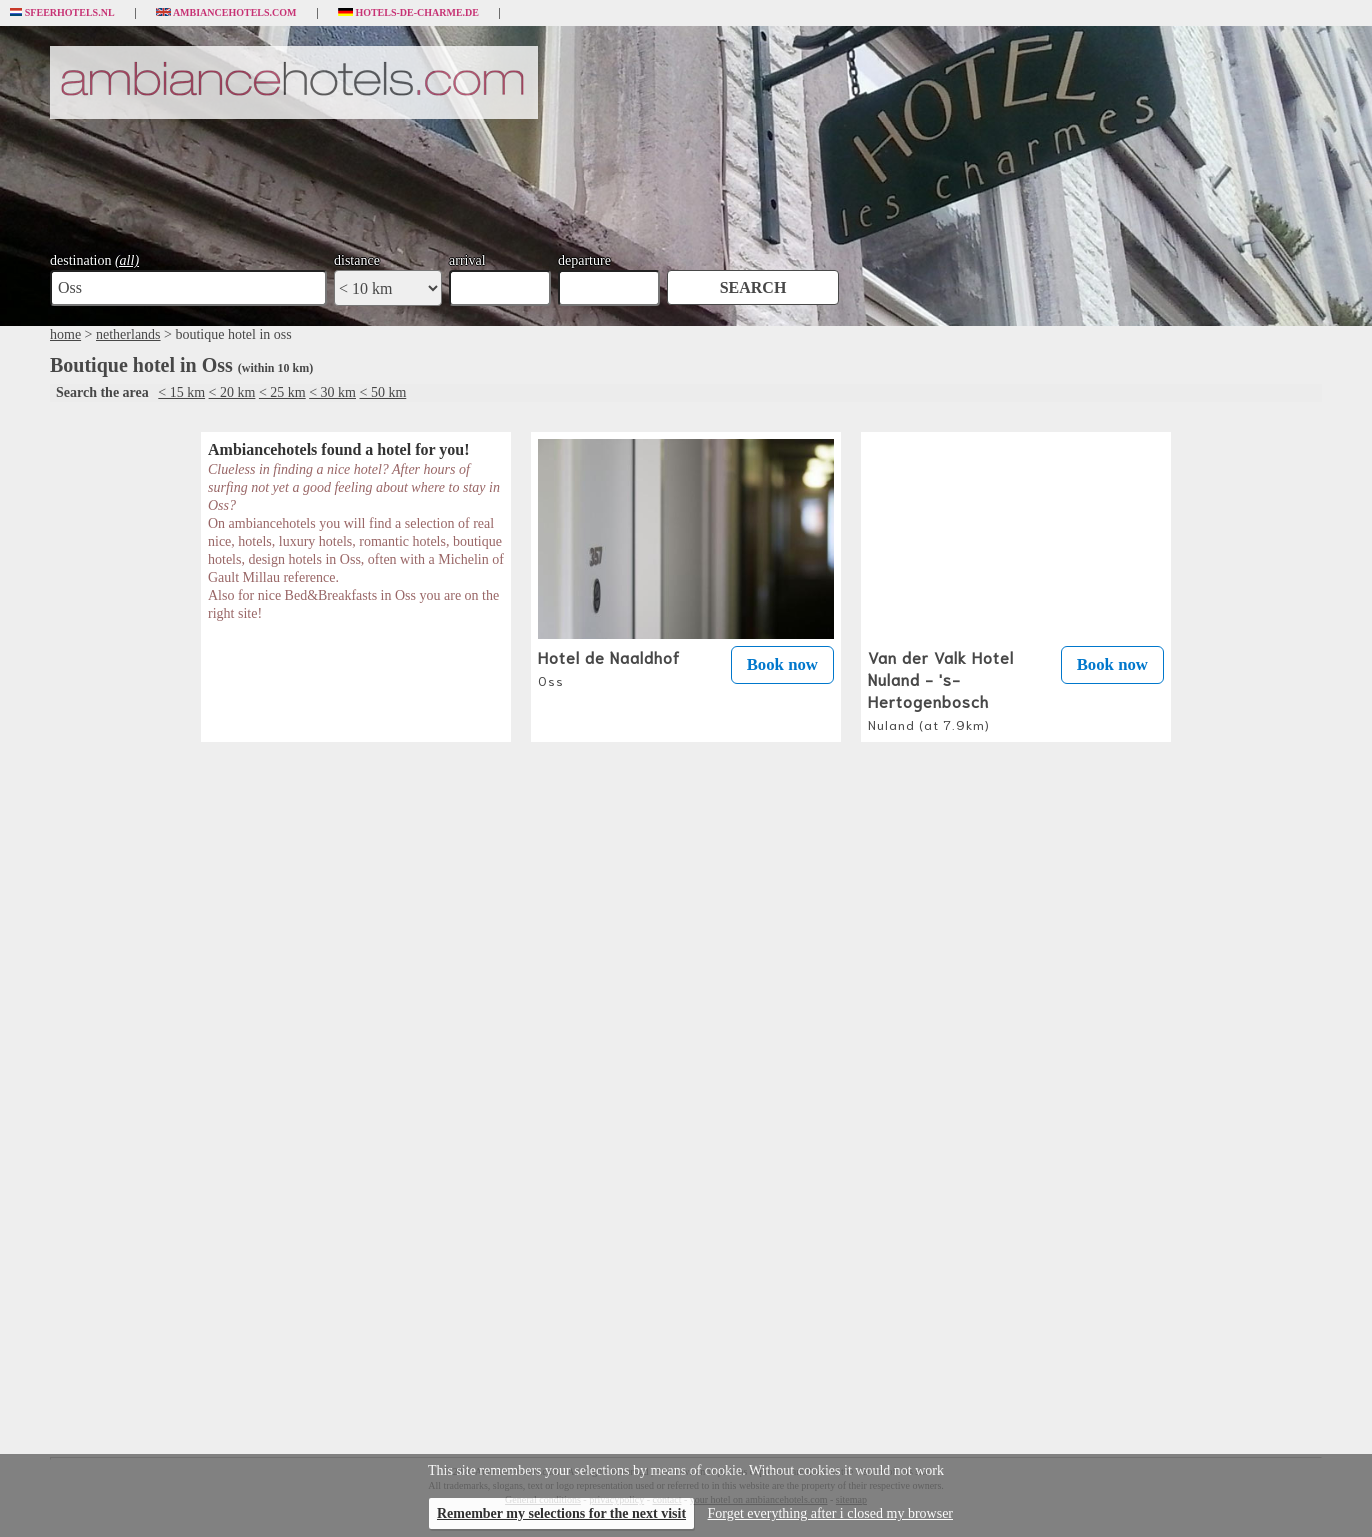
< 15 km (181, 392)
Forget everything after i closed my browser (830, 1513)
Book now (782, 664)
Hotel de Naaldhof (609, 667)
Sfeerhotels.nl (62, 13)
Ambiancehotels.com (226, 13)
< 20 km (232, 392)
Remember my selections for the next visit (561, 1513)
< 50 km (383, 392)
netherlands (128, 334)
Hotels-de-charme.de (409, 13)
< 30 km (332, 392)
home (65, 334)
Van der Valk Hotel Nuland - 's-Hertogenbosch (941, 689)
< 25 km (282, 392)
